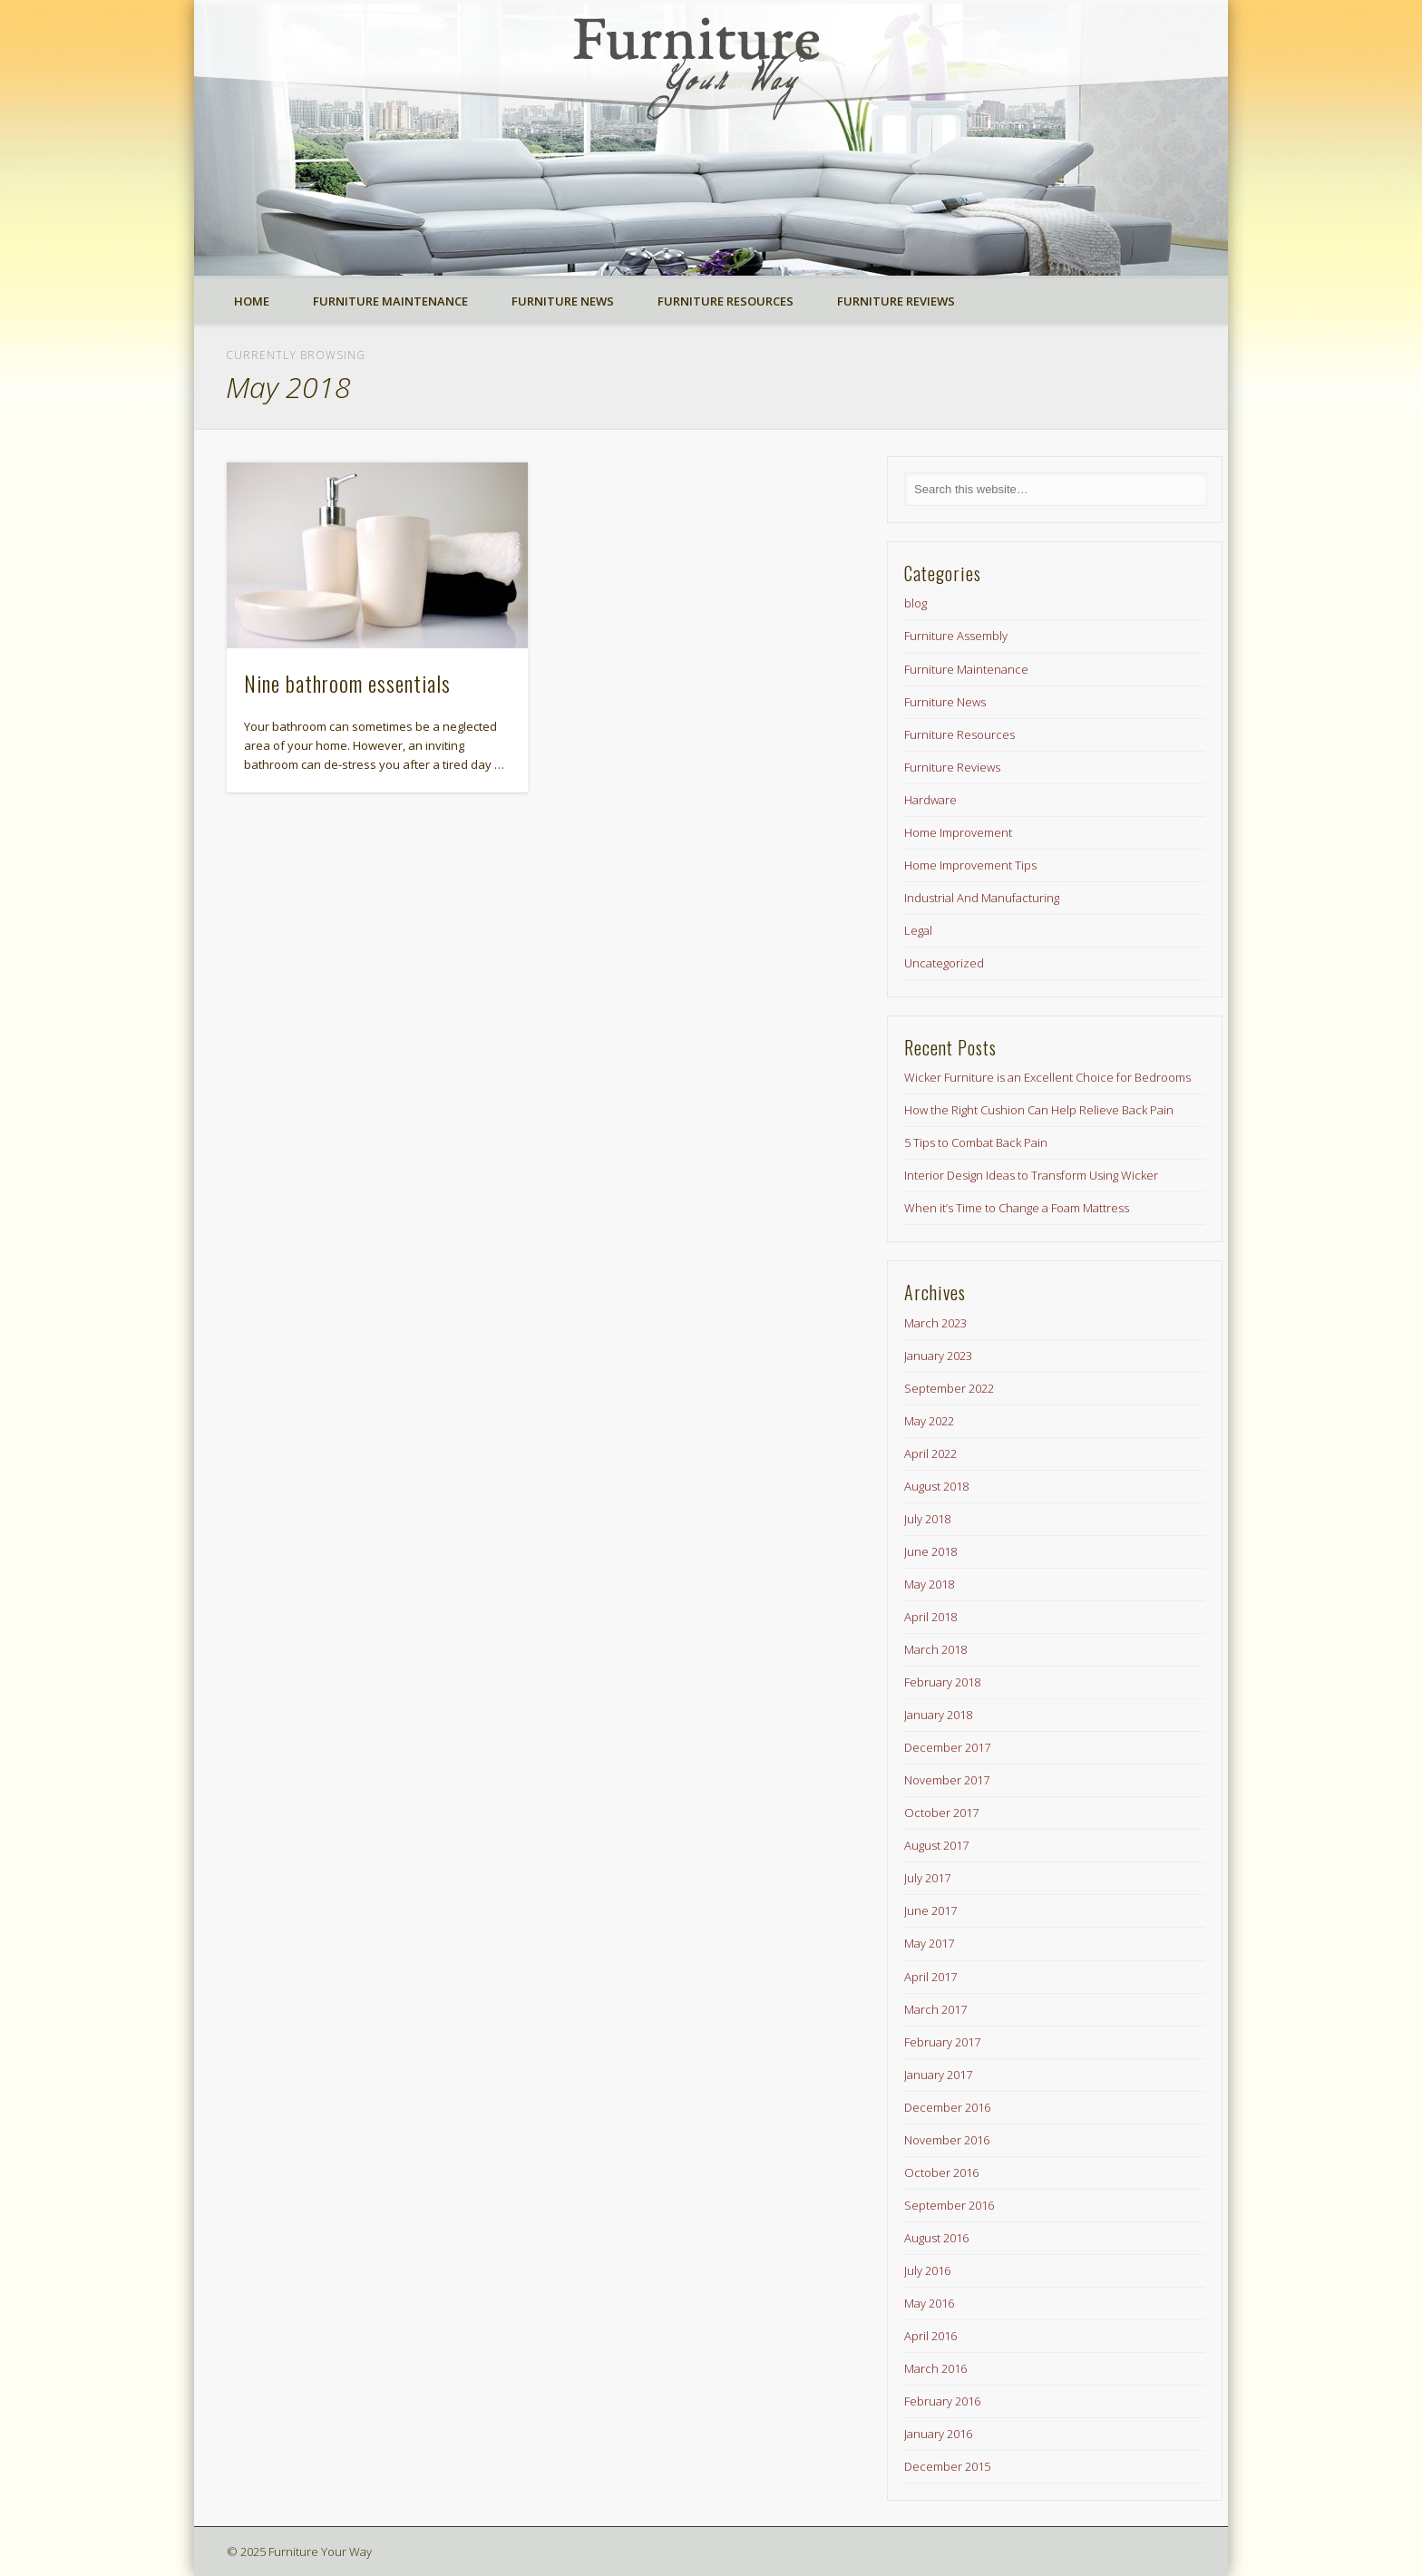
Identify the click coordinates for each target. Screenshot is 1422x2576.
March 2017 (935, 2009)
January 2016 (938, 2433)
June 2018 (930, 1551)
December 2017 (947, 1747)
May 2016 (929, 2303)
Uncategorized (944, 963)
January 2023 (938, 1355)
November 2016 (946, 2140)
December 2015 (947, 2466)
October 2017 (941, 1812)
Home (251, 301)
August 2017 (936, 1845)
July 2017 (927, 1878)
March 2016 (935, 2368)
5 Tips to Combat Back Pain (975, 1142)
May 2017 (929, 1943)
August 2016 (936, 2238)
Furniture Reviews (896, 301)
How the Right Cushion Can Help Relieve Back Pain (1039, 1110)
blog (915, 603)
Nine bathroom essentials (347, 682)
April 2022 (930, 1453)
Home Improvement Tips (970, 865)
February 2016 (942, 2401)
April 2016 (930, 2336)
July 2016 (927, 2270)
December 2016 (947, 2107)
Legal (918, 930)
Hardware (930, 800)
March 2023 (935, 1323)
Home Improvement (958, 832)
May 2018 (929, 1584)
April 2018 (930, 1617)
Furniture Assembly (956, 635)
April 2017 (930, 1976)
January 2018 (938, 1714)
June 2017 (930, 1910)
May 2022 (929, 1421)
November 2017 (946, 1780)
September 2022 (949, 1388)
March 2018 (935, 1649)
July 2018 (927, 1519)
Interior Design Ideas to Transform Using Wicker (1031, 1175)
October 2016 (941, 2172)
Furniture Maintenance (390, 301)
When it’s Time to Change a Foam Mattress (1016, 1208)
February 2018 (942, 1682)
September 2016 (949, 2205)
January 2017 (938, 2074)
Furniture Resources (725, 301)
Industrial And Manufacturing (981, 897)
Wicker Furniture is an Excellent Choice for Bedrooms (1047, 1077)
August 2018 (936, 1486)
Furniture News (562, 301)
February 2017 (942, 2042)
